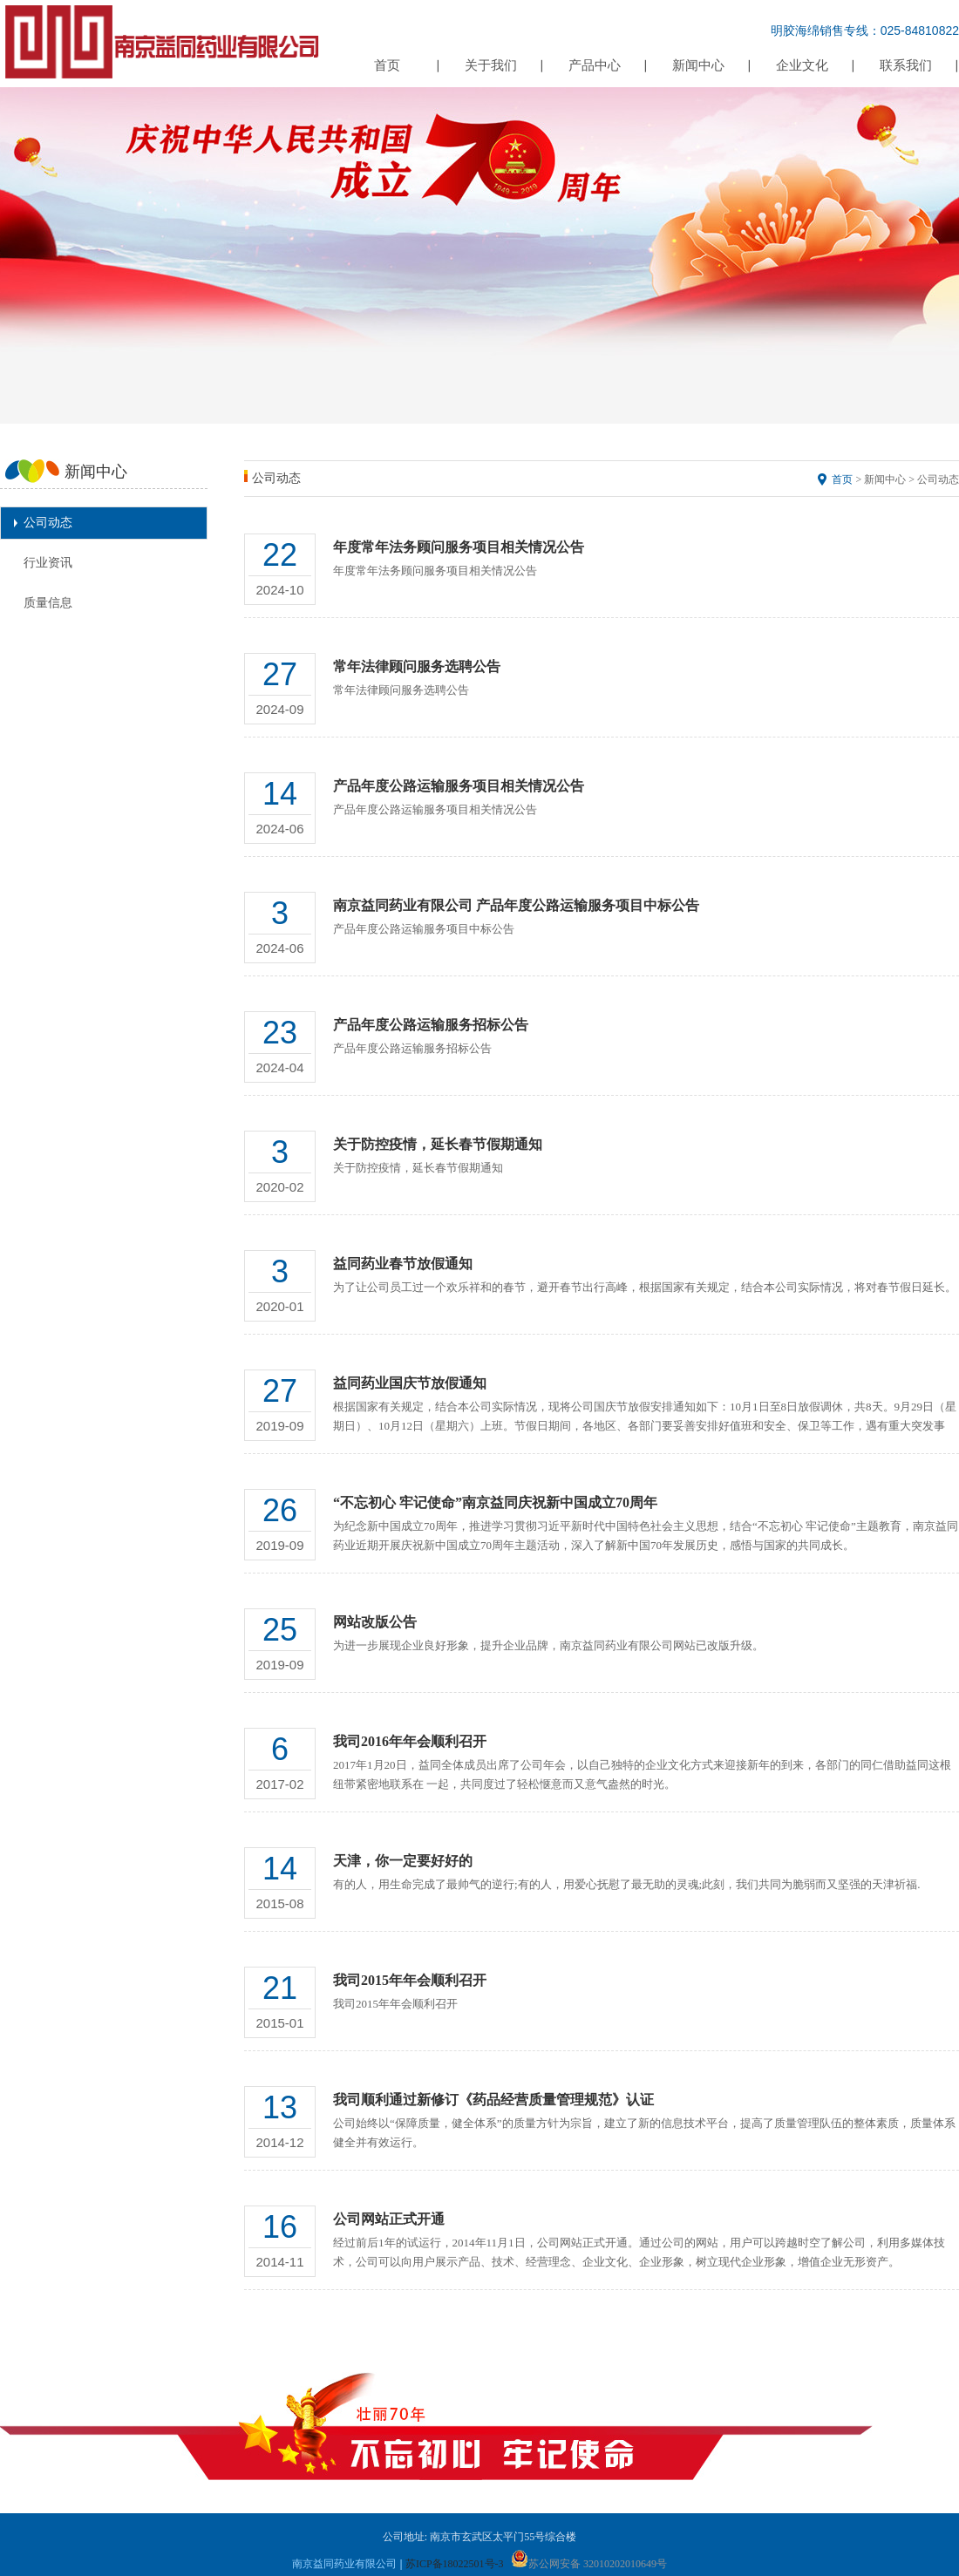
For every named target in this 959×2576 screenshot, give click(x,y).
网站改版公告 (375, 1621)
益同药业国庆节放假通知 (409, 1383)
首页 (387, 65)
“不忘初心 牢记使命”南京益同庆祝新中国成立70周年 (495, 1502)
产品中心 (594, 65)
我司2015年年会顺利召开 (409, 1980)
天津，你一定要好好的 (403, 1860)
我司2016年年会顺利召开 (409, 1741)
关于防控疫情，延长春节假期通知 (437, 1144)
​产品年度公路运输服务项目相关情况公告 (458, 785)
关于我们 (491, 65)
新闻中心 (698, 65)
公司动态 (48, 522)
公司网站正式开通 (389, 2219)
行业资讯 (48, 562)
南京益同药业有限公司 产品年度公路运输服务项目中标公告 (516, 905)
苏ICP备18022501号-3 (454, 2564)
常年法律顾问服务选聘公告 (416, 666)
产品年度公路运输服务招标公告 (430, 1024)
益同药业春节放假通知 (403, 1263)
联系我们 (906, 65)
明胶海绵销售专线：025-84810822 (865, 30)
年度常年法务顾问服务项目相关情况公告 (458, 547)
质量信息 (48, 602)
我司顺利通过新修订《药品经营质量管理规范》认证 (493, 2099)
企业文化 (802, 65)
